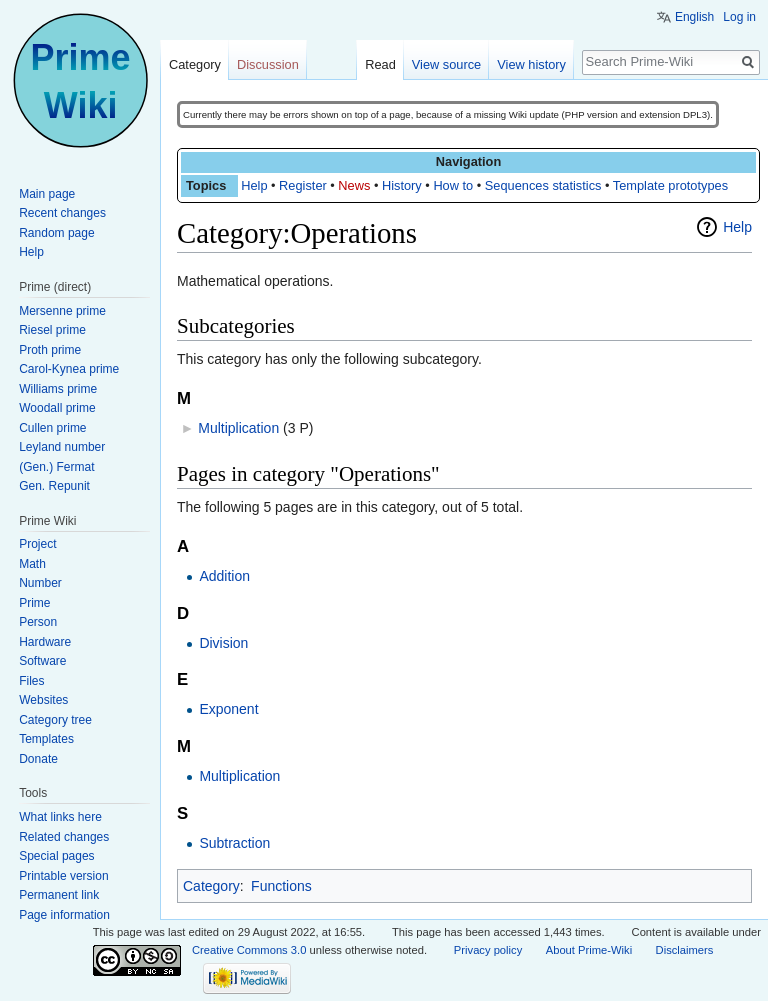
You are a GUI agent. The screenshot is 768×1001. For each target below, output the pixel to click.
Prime (34, 603)
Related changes (64, 837)
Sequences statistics (543, 185)
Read (380, 64)
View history (531, 64)
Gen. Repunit (54, 486)
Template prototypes (670, 185)
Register (303, 185)
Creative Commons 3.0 (249, 950)
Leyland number (62, 447)
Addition (224, 576)
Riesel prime (52, 330)
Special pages (56, 856)
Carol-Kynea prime (69, 369)
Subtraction (234, 843)
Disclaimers (685, 950)
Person (38, 622)
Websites (43, 700)
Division (223, 643)
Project (37, 544)
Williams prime (58, 389)
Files (31, 681)
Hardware (45, 642)
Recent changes (62, 213)
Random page (56, 233)
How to (453, 185)
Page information (64, 915)
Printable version (63, 876)
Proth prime (50, 350)
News (354, 185)
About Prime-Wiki (589, 950)
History (402, 185)
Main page (47, 194)
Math (32, 564)
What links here (60, 817)
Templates (46, 739)
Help (254, 185)
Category (211, 886)
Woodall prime (57, 408)
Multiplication (238, 428)
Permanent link (59, 895)
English (694, 17)
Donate (38, 759)
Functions (281, 886)
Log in (739, 17)
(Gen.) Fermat (56, 467)
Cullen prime (52, 428)
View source (446, 64)
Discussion (268, 64)
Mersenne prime (62, 311)
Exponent (228, 709)
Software (42, 661)
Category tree (55, 720)
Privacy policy (488, 950)
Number (40, 583)
